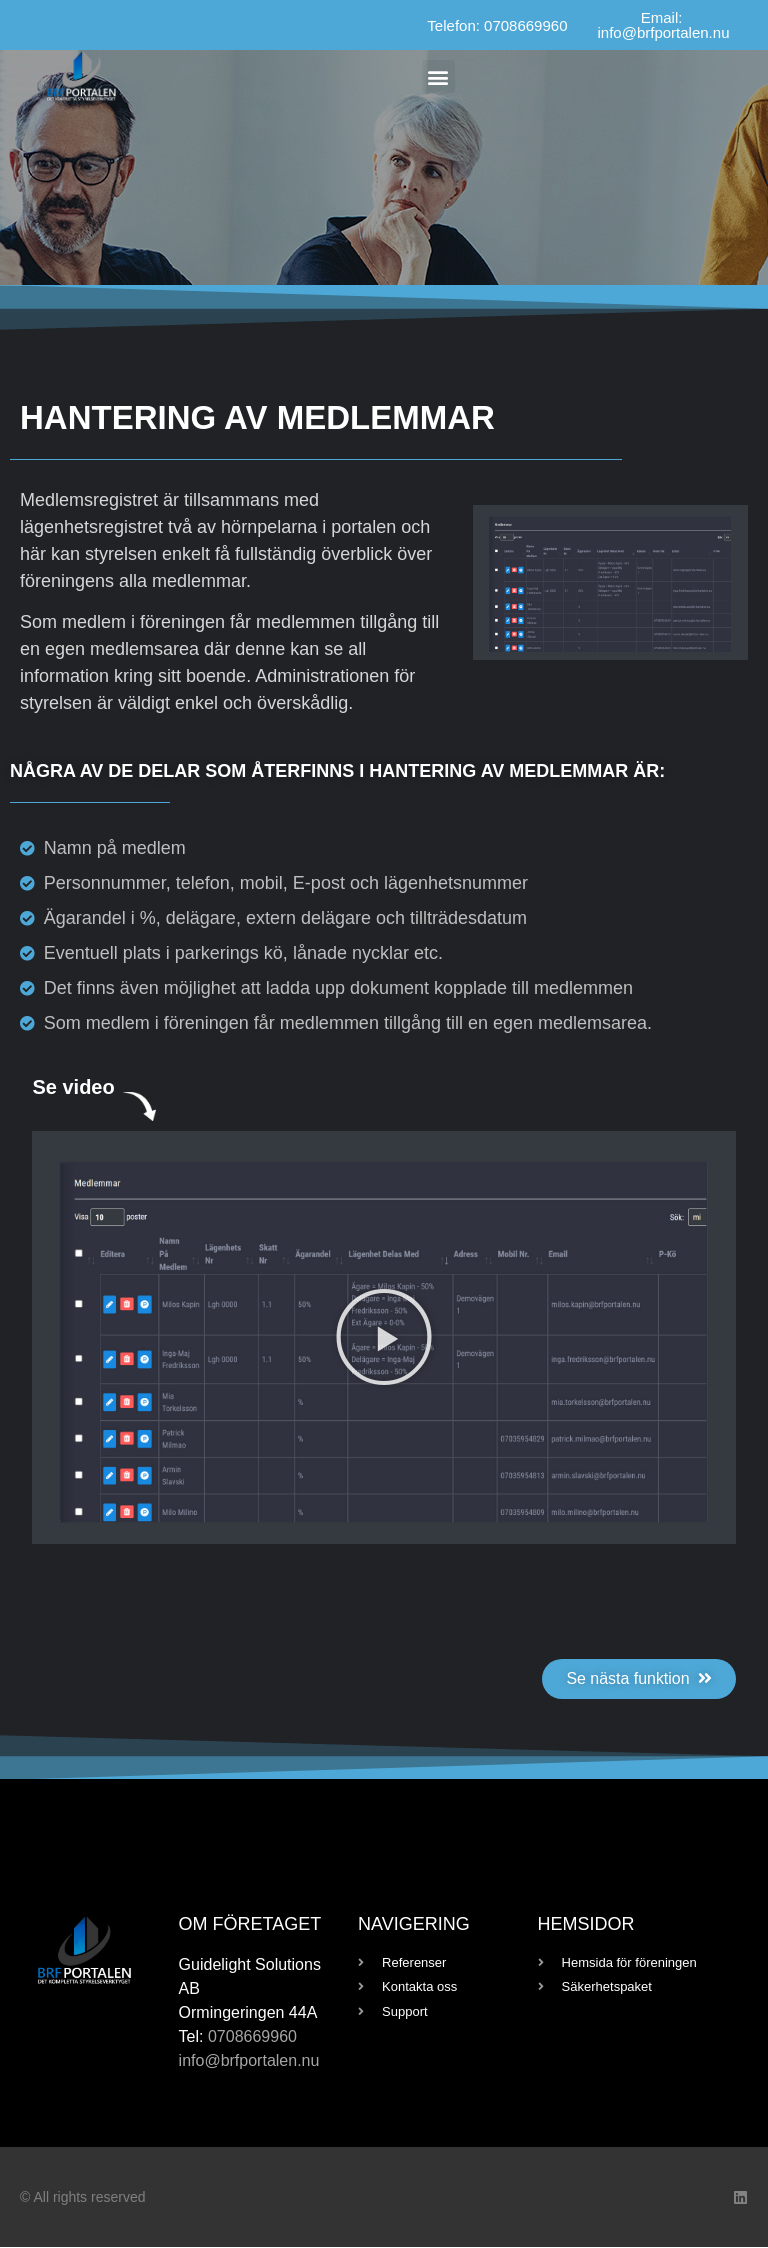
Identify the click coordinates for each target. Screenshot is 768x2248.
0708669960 (252, 2037)
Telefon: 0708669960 (497, 25)
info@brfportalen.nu (249, 2061)
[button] (438, 76)
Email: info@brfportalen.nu (664, 25)
